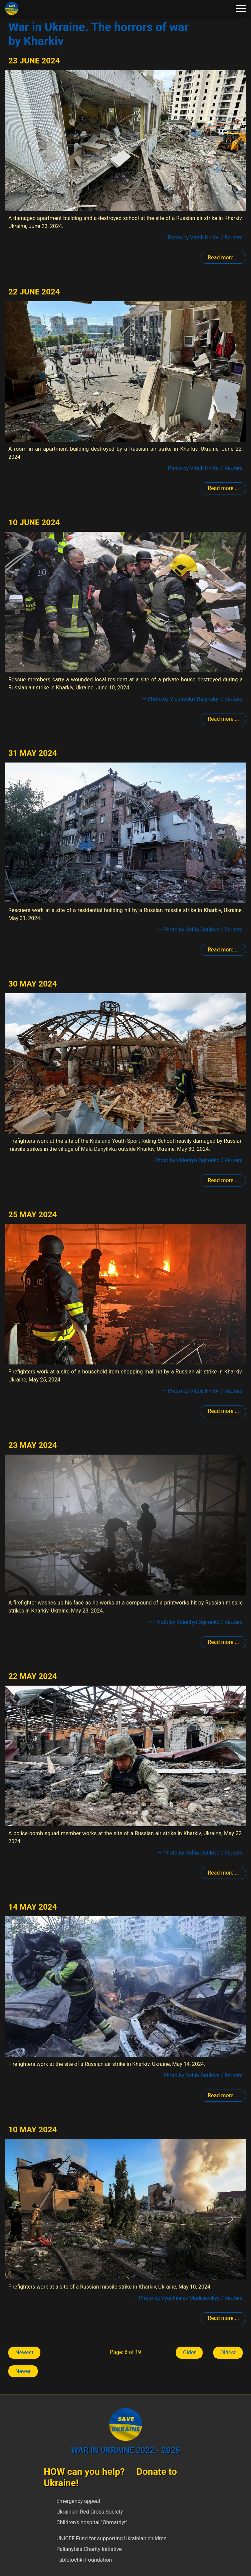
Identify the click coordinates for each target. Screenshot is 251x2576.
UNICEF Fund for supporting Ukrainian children (111, 2538)
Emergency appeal (78, 2501)
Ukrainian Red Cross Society (89, 2512)
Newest (24, 2352)
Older (189, 2352)
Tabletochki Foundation (84, 2560)
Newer (23, 2371)
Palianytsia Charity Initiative (89, 2549)
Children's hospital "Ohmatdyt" (92, 2522)
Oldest (228, 2352)
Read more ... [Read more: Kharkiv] (223, 257)
